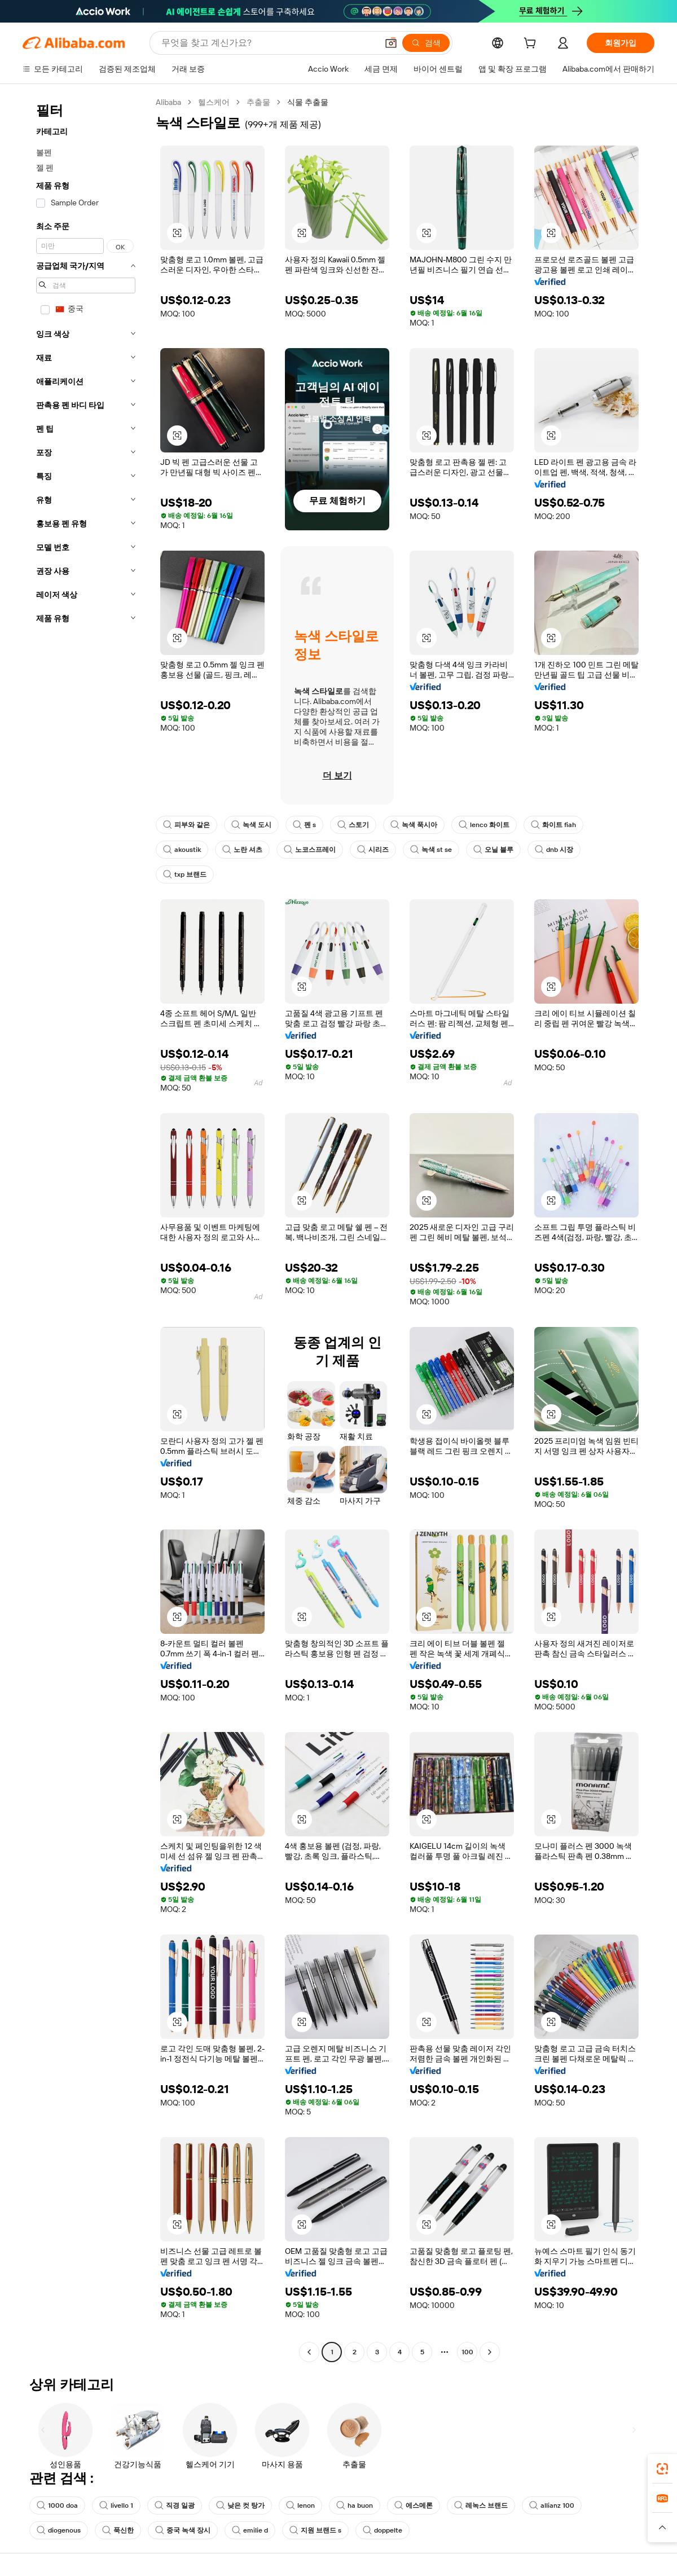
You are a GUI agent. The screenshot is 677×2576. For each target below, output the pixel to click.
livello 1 (116, 2505)
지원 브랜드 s (315, 2530)
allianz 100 (551, 2505)
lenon (300, 2505)
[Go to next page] (490, 2352)
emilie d (250, 2530)
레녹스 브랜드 (481, 2505)
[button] (391, 43)
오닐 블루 (493, 849)
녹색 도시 (251, 824)
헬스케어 (214, 102)
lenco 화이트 (484, 824)
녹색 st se (431, 849)
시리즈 (373, 849)
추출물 (258, 102)
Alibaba (168, 102)
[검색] (426, 43)
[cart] (532, 44)
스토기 (353, 824)
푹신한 (118, 2530)
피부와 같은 (186, 824)
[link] (662, 2468)
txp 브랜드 (184, 874)
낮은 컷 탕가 (240, 2505)
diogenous (59, 2530)
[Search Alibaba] (268, 43)
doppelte (382, 2530)
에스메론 (413, 2505)
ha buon (354, 2505)
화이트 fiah (553, 824)
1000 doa (57, 2505)
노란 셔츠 (242, 849)
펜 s (304, 824)
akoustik (182, 849)
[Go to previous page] (309, 2352)
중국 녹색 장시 (182, 2530)
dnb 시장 (554, 849)
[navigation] (85, 1228)
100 (467, 2352)
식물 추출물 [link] (307, 102)
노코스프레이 (310, 849)
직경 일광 (175, 2505)
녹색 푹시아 (413, 824)
